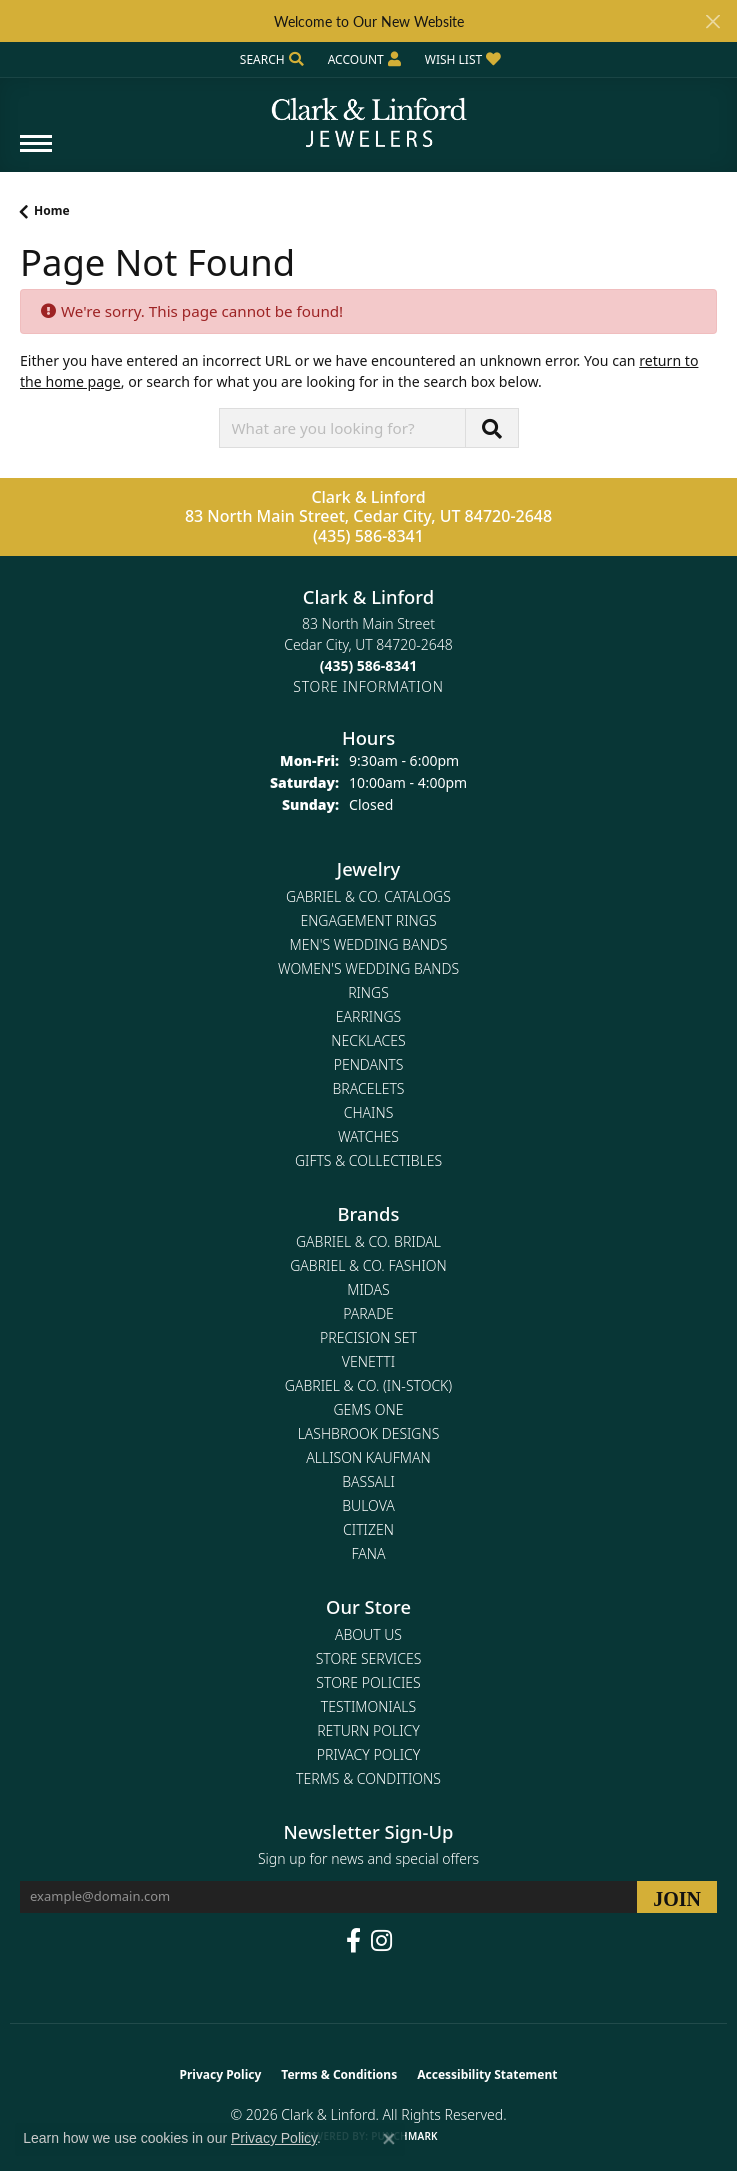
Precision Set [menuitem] (368, 1337)
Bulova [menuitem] (368, 1505)
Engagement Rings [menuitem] (368, 920)
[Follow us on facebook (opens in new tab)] (353, 1941)
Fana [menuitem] (368, 1553)
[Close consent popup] (389, 2139)
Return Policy (368, 1730)
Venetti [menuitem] (368, 1361)
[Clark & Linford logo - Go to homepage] (369, 115)
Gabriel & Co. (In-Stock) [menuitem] (368, 1385)
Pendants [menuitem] (369, 1064)
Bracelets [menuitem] (369, 1088)
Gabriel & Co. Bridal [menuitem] (368, 1241)
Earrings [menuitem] (368, 1016)
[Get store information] (368, 686)
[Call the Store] (369, 665)
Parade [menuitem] (368, 1313)
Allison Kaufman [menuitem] (368, 1457)
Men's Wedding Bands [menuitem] (369, 944)
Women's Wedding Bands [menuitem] (368, 968)
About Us (368, 1634)
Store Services (369, 1658)
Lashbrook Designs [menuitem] (369, 1433)
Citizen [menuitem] (368, 1529)
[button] (270, 59)
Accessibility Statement (487, 2074)
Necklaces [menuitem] (368, 1040)
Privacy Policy (368, 1754)
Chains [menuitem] (369, 1112)
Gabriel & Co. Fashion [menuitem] (368, 1265)
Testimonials (368, 1706)
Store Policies (368, 1682)
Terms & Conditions (368, 1778)
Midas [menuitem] (368, 1289)
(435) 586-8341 (368, 536)
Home (52, 210)
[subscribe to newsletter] (677, 1897)
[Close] (712, 21)
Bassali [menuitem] (368, 1481)
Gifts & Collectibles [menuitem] (368, 1160)
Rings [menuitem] (368, 992)
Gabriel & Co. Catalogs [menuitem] (368, 896)
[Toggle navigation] (36, 153)
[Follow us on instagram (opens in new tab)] (381, 1941)
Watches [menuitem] (368, 1136)
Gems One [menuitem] (368, 1409)
